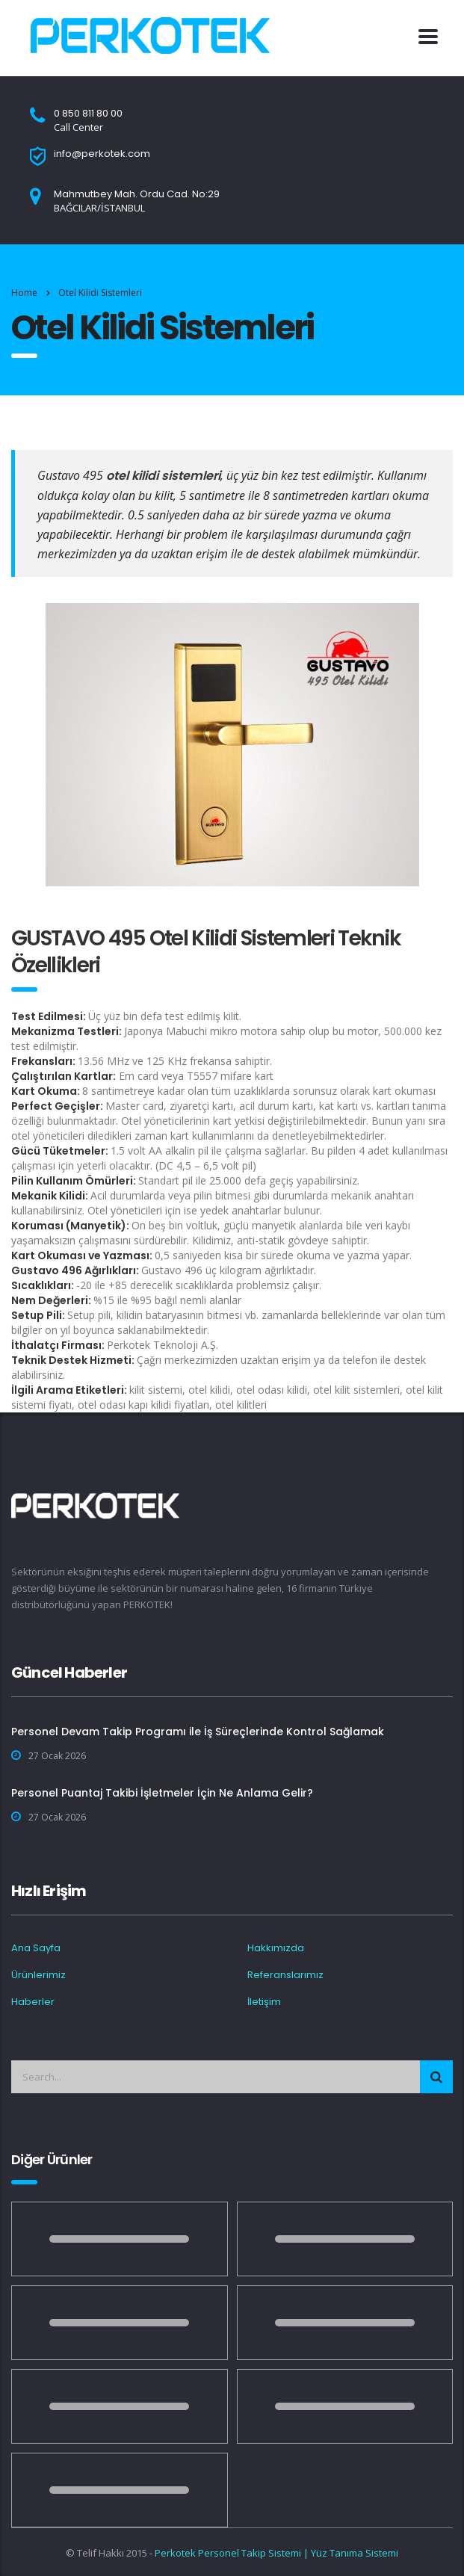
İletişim (264, 2002)
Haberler (33, 2002)
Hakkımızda (275, 1948)
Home (24, 292)
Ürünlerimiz (38, 1975)
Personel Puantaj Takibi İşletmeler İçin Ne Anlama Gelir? (162, 1792)
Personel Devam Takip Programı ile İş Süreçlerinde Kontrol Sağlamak (197, 1731)
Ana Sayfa (36, 1948)
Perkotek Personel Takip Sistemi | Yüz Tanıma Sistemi (276, 2553)
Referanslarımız (285, 1975)
